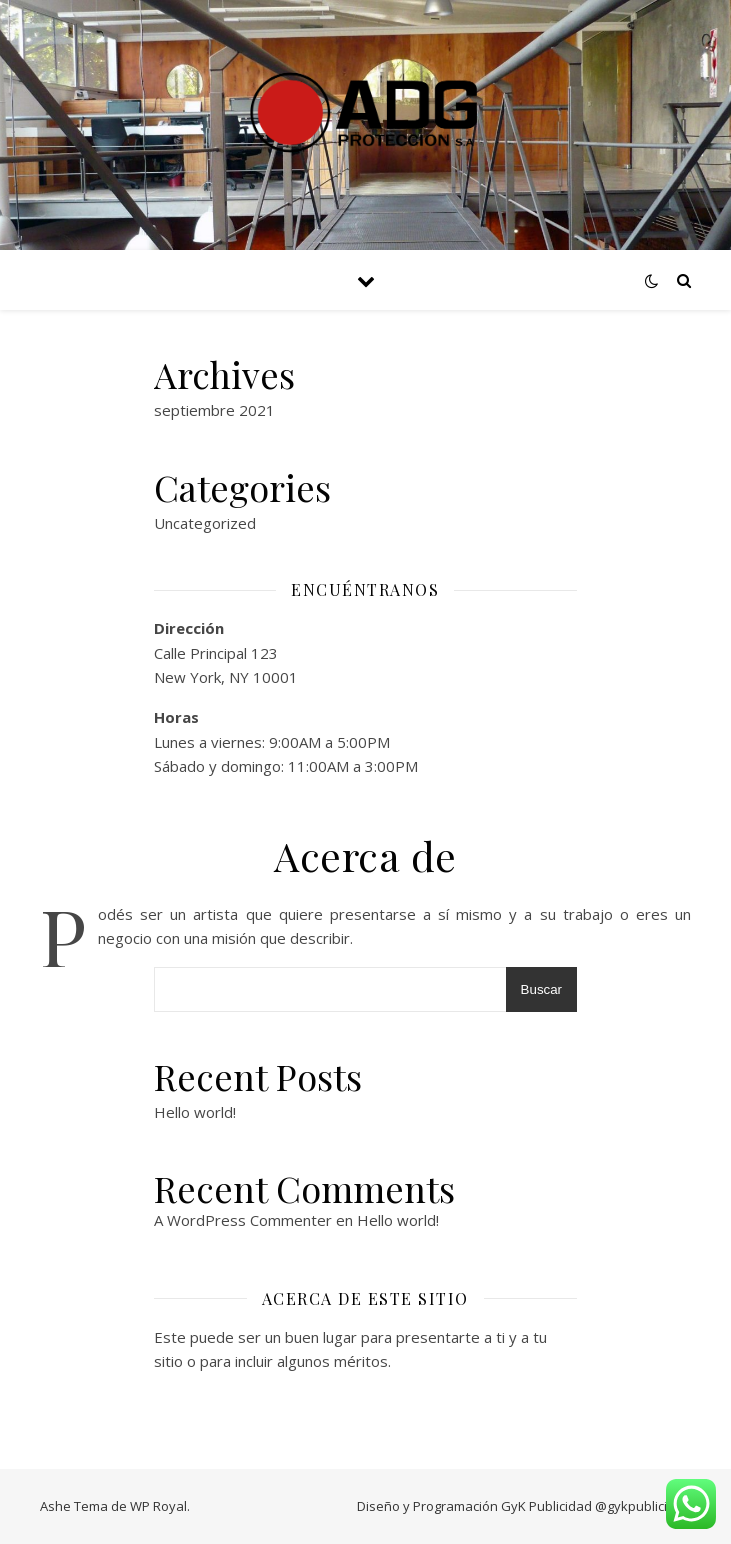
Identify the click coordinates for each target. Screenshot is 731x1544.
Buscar (541, 989)
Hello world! (195, 1112)
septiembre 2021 (214, 410)
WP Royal (158, 1506)
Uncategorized (205, 523)
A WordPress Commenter (243, 1220)
